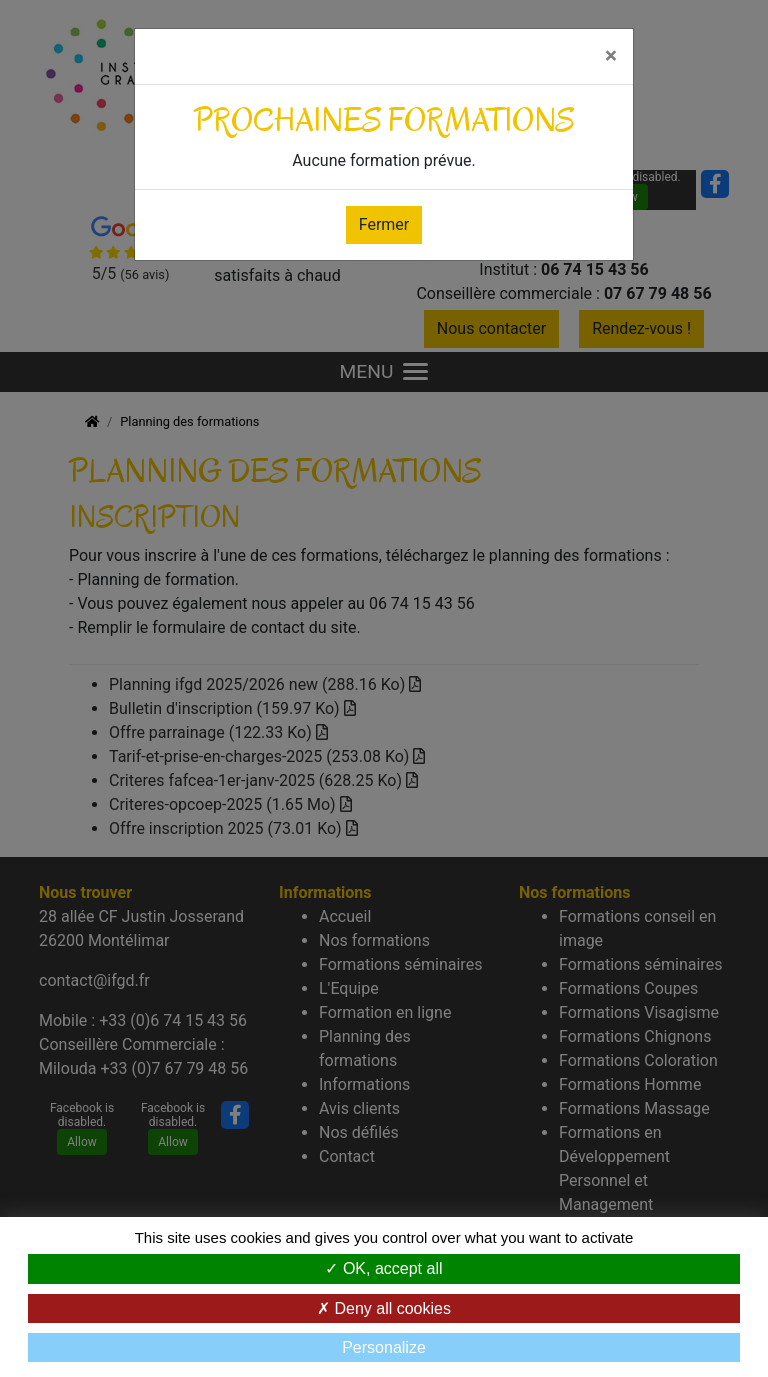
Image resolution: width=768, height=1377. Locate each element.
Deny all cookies (384, 1308)
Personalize (384, 1347)
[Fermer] (611, 56)
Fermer (384, 224)
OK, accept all (383, 1268)
